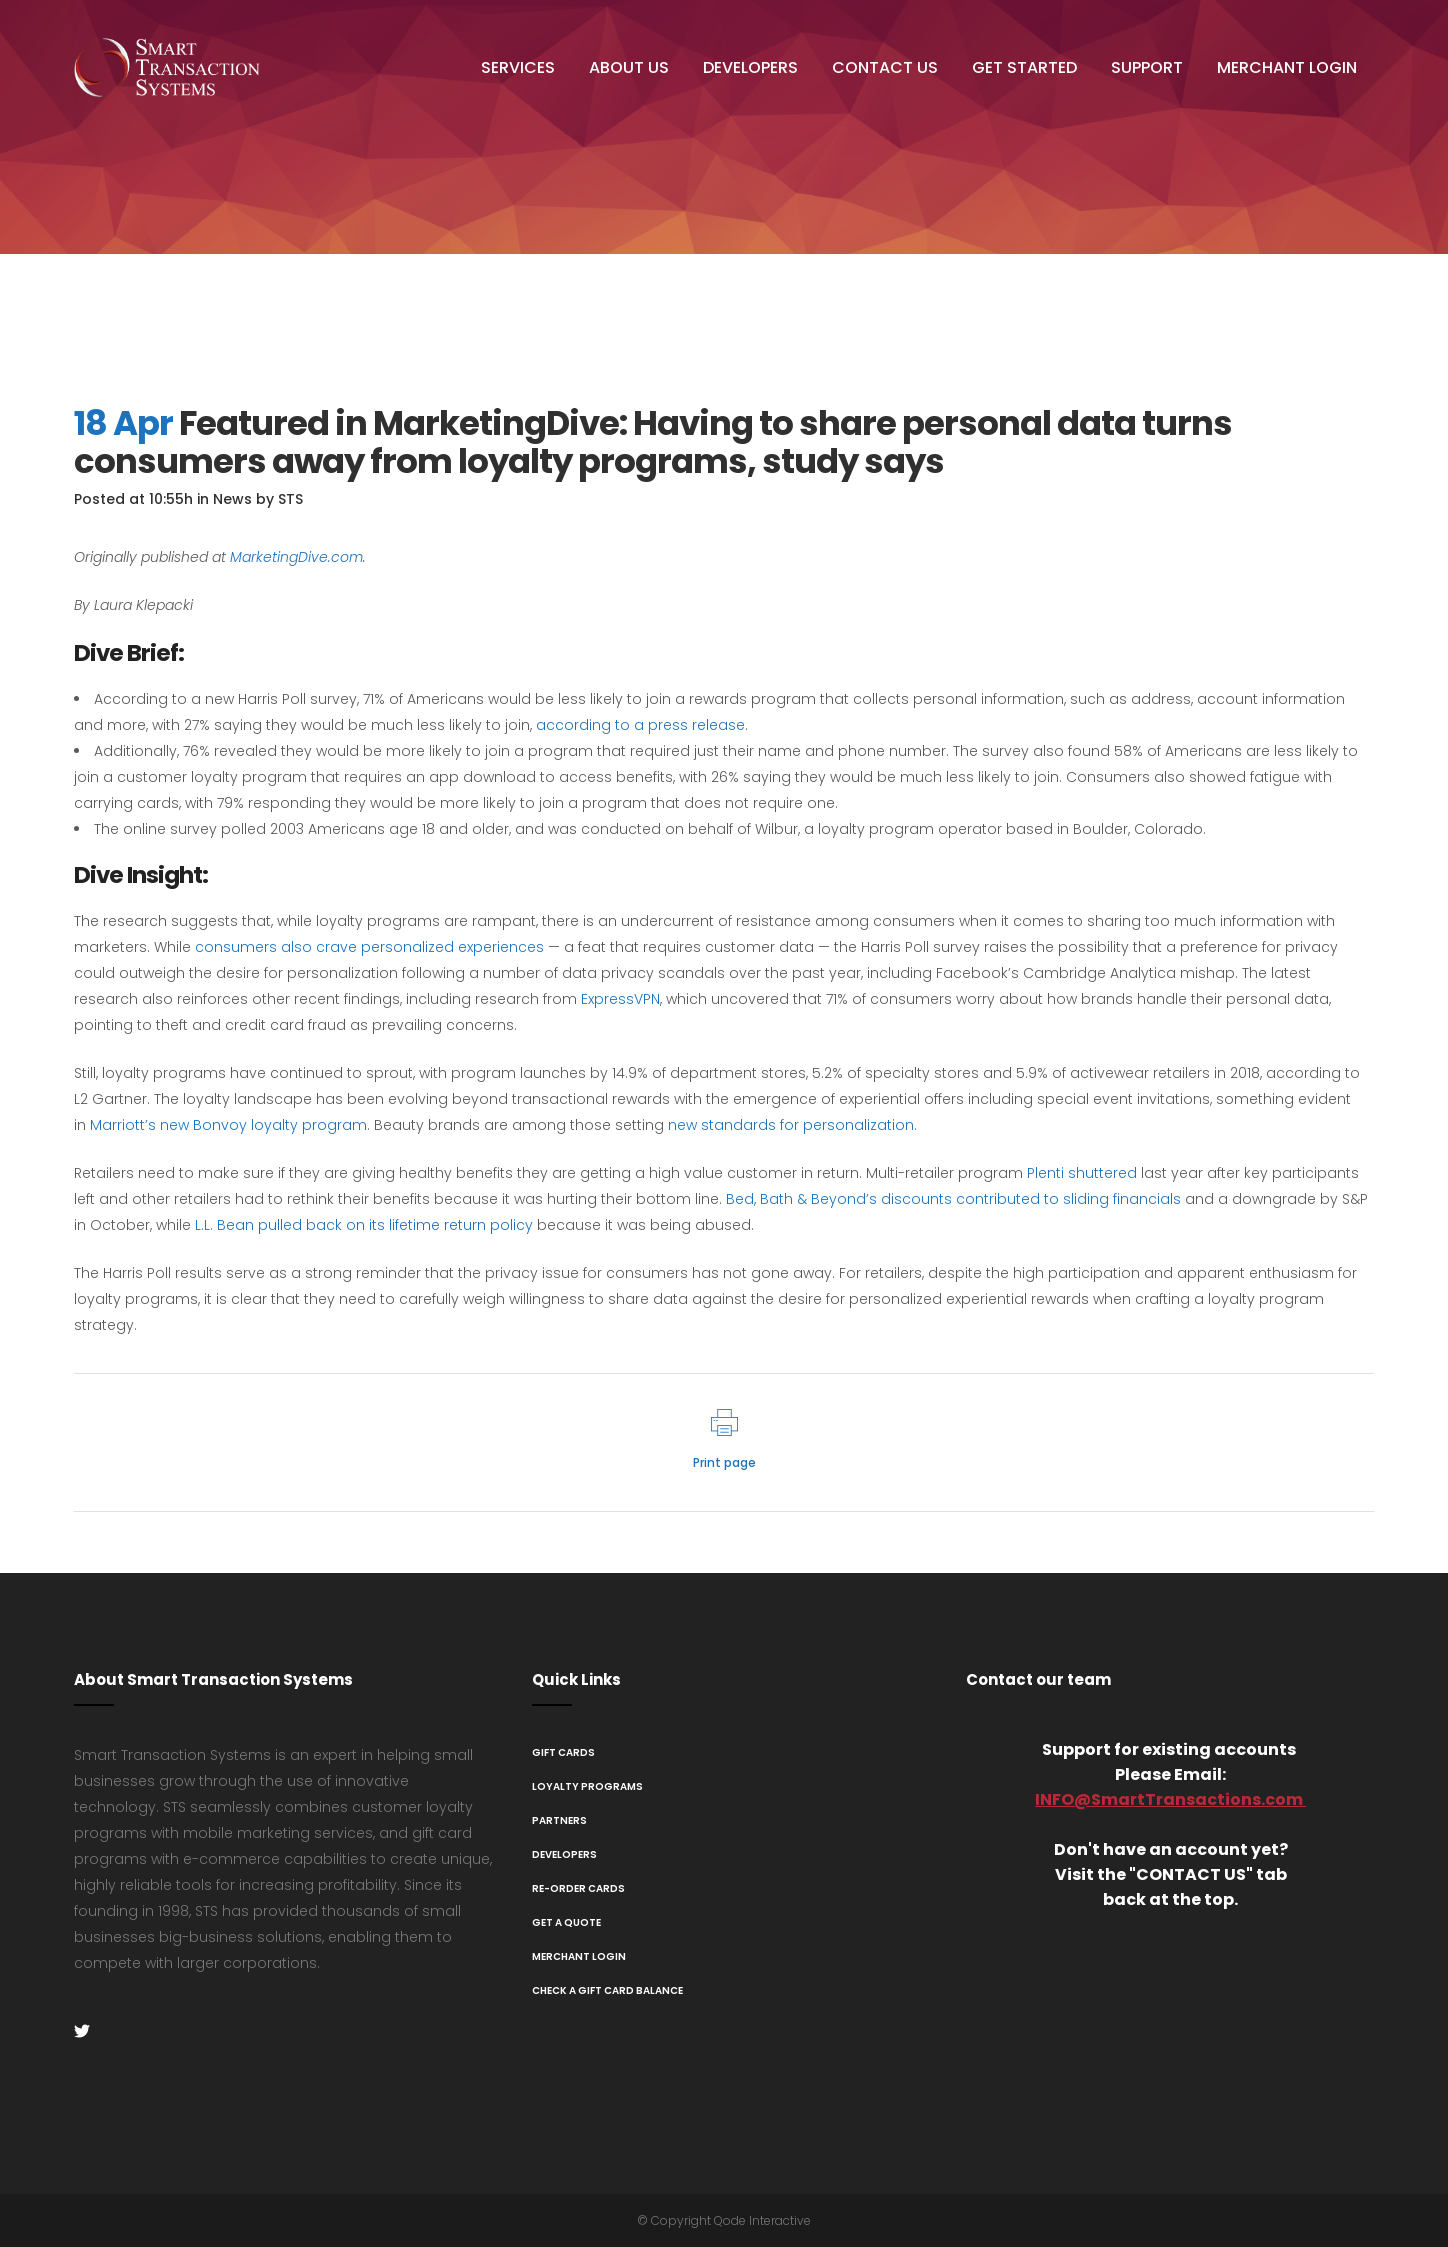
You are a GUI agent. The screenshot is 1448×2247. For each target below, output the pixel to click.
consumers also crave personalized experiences (369, 947)
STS (290, 499)
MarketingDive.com (296, 557)
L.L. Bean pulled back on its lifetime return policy (364, 1225)
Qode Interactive (762, 2220)
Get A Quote (566, 1922)
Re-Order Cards (578, 1888)
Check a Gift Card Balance (607, 1990)
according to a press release (640, 725)
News (232, 499)
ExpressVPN (620, 999)
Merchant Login (579, 1956)
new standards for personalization (791, 1125)
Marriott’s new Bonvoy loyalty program (228, 1125)
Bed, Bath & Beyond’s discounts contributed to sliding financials (953, 1199)
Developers (564, 1854)
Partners (559, 1820)
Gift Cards (563, 1752)
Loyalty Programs (587, 1786)
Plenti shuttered (1082, 1173)
